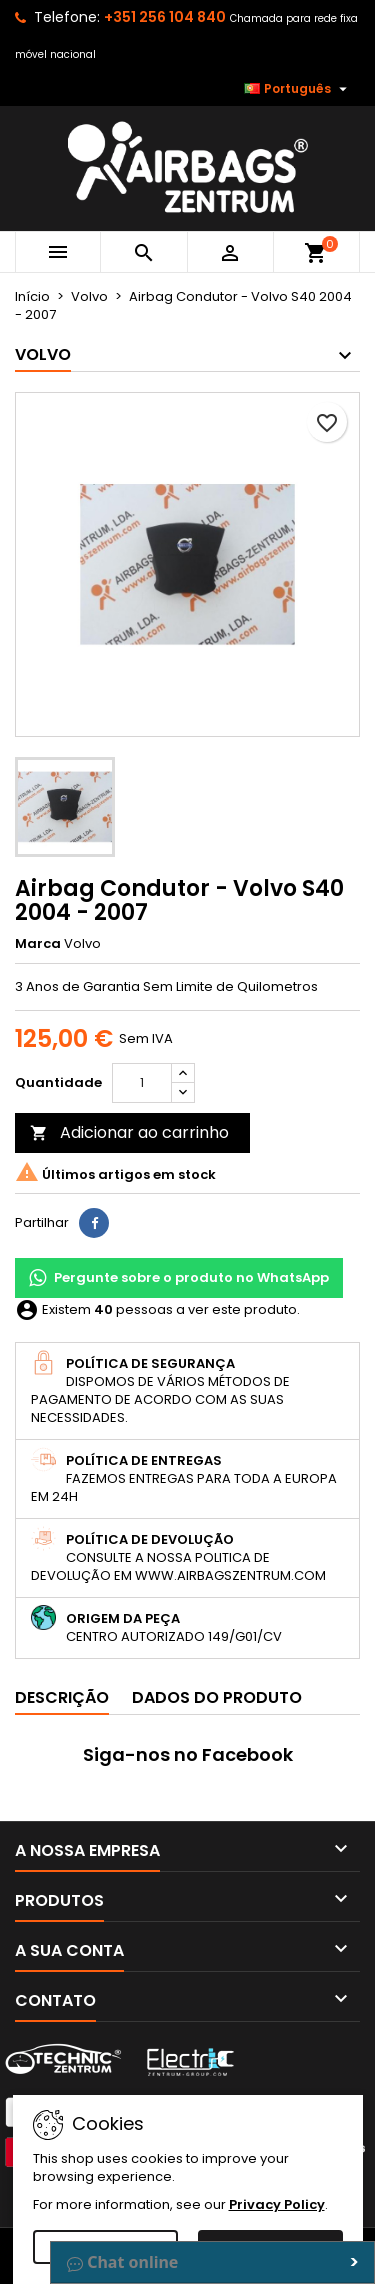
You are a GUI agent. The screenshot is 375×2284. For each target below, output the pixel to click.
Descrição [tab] (62, 1697)
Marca (38, 944)
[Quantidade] (142, 1083)
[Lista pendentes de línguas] (298, 89)
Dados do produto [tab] (217, 1697)
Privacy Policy (277, 2204)
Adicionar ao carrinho (129, 1132)
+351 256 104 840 (165, 17)
